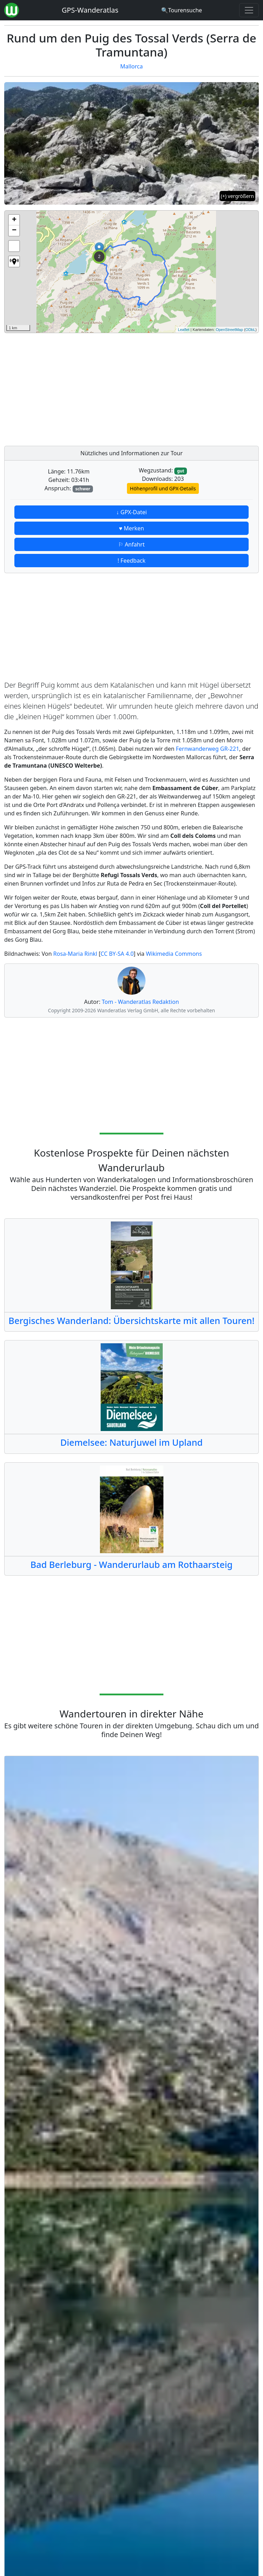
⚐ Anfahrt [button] (131, 544)
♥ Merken (131, 528)
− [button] (14, 230)
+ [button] (14, 220)
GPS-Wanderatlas (90, 10)
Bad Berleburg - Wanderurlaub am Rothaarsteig (132, 1564)
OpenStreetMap (229, 329)
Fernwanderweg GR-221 (208, 749)
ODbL (250, 329)
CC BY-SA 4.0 (117, 954)
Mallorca (131, 66)
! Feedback (131, 560)
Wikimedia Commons (174, 954)
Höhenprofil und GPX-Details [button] (163, 488)
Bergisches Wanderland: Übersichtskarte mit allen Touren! (131, 1320)
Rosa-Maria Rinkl (75, 954)
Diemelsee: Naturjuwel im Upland (131, 1442)
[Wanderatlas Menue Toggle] (249, 10)
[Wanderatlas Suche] (181, 10)
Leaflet (183, 329)
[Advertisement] (131, 387)
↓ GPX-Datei (131, 512)
